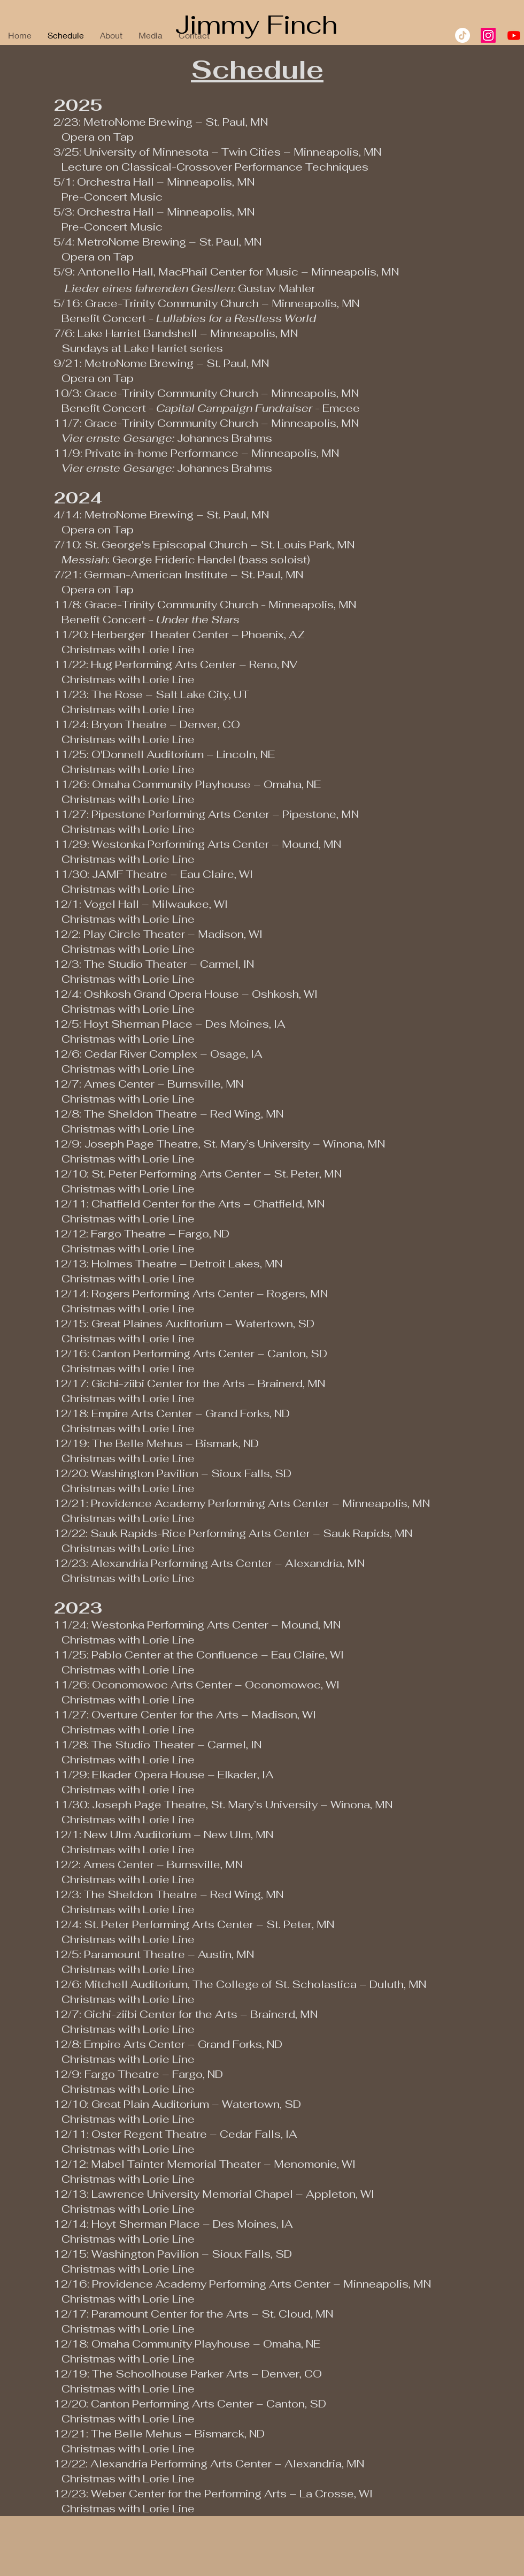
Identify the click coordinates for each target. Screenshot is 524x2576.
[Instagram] (488, 35)
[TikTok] (462, 35)
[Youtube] (513, 35)
